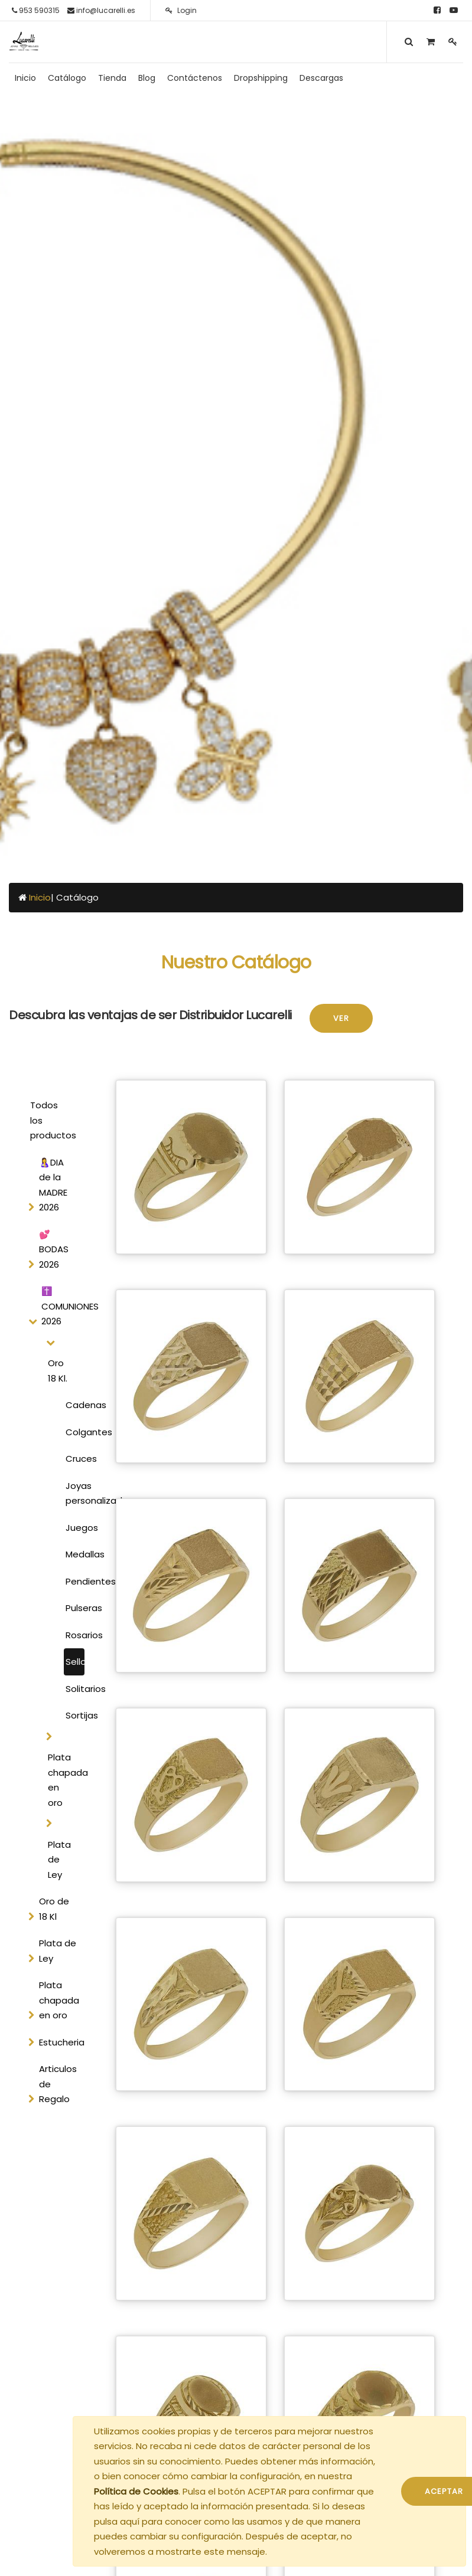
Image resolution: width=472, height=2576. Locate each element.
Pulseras (75, 1608)
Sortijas (75, 1715)
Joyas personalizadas (75, 1493)
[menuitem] (25, 78)
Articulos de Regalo (58, 2084)
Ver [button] (341, 1018)
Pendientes (75, 1581)
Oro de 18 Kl (54, 1909)
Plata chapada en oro (64, 1780)
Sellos (75, 1661)
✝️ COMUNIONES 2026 (65, 1306)
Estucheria (61, 2042)
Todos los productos (53, 1120)
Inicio (40, 897)
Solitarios (75, 1689)
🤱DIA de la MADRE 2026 (53, 1185)
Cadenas (75, 1405)
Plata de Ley (59, 1859)
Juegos (75, 1527)
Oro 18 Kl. (57, 1370)
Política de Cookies (136, 2491)
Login (181, 10)
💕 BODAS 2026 (54, 1249)
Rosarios (75, 1635)
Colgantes (75, 1432)
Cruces (75, 1458)
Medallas (75, 1554)
